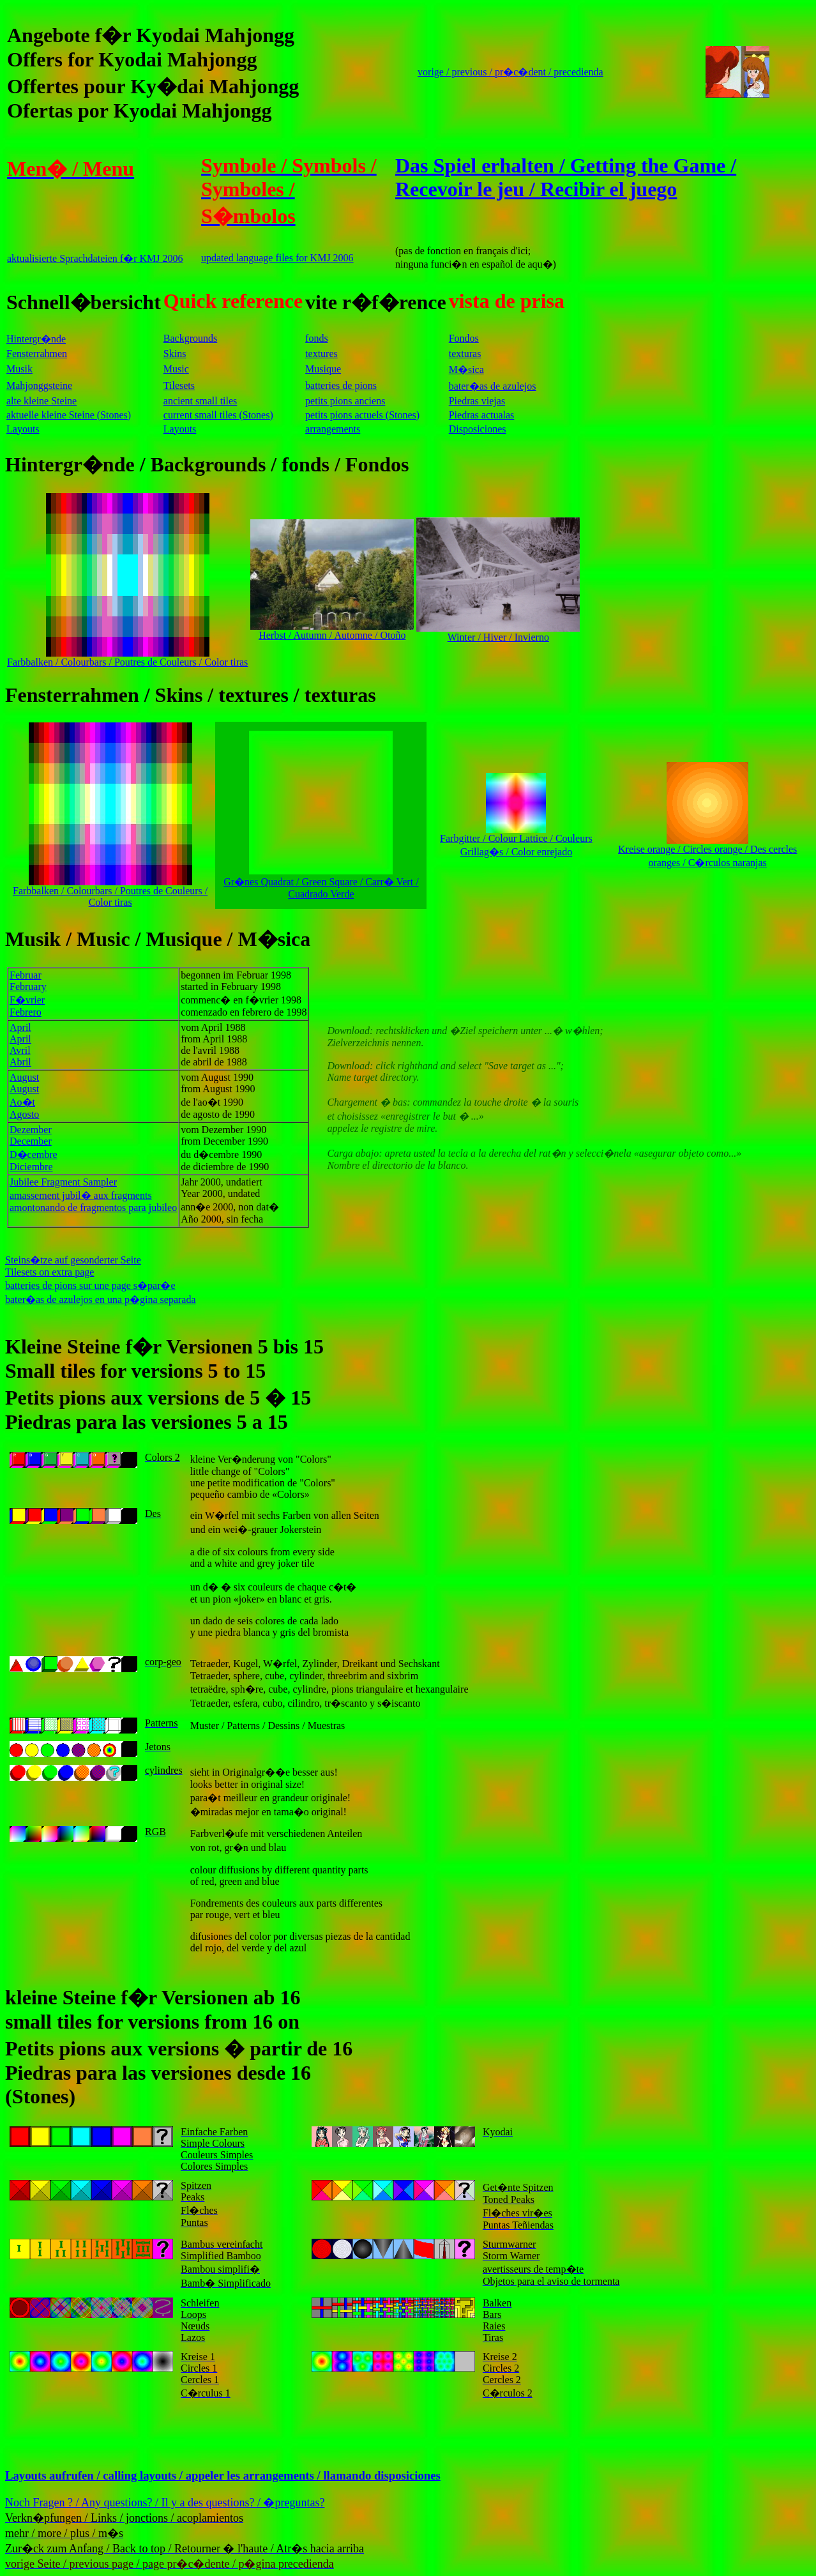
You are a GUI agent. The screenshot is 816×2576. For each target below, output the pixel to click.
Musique (323, 368)
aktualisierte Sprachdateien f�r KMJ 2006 (95, 258)
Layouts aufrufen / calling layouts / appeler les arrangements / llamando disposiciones (223, 2475)
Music (176, 368)
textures (321, 353)
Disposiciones (477, 428)
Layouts (23, 428)
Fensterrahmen (36, 353)
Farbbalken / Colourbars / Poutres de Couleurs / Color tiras (127, 657)
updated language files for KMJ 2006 (277, 257)
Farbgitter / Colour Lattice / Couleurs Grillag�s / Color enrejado (516, 840)
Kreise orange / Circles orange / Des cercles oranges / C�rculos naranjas (707, 851)
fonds (316, 338)
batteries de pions (341, 385)
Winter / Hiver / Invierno (498, 633)
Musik (19, 368)
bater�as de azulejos (492, 386)
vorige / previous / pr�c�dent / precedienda (510, 71)
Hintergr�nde (36, 338)
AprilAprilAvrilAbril (20, 1044)
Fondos (464, 338)
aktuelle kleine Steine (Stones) (68, 414)
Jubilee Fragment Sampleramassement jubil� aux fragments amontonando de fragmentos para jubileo (93, 1195)
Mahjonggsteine (39, 385)
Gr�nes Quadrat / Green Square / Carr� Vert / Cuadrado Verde (320, 882)
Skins (174, 353)
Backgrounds (190, 338)
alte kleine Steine (41, 400)
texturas (465, 353)
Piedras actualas (482, 414)
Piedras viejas (477, 400)
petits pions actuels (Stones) (362, 414)
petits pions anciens (345, 400)
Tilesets (179, 385)
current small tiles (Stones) (218, 414)
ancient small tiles (200, 400)
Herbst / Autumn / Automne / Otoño (332, 631)
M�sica (466, 369)
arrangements (332, 428)
